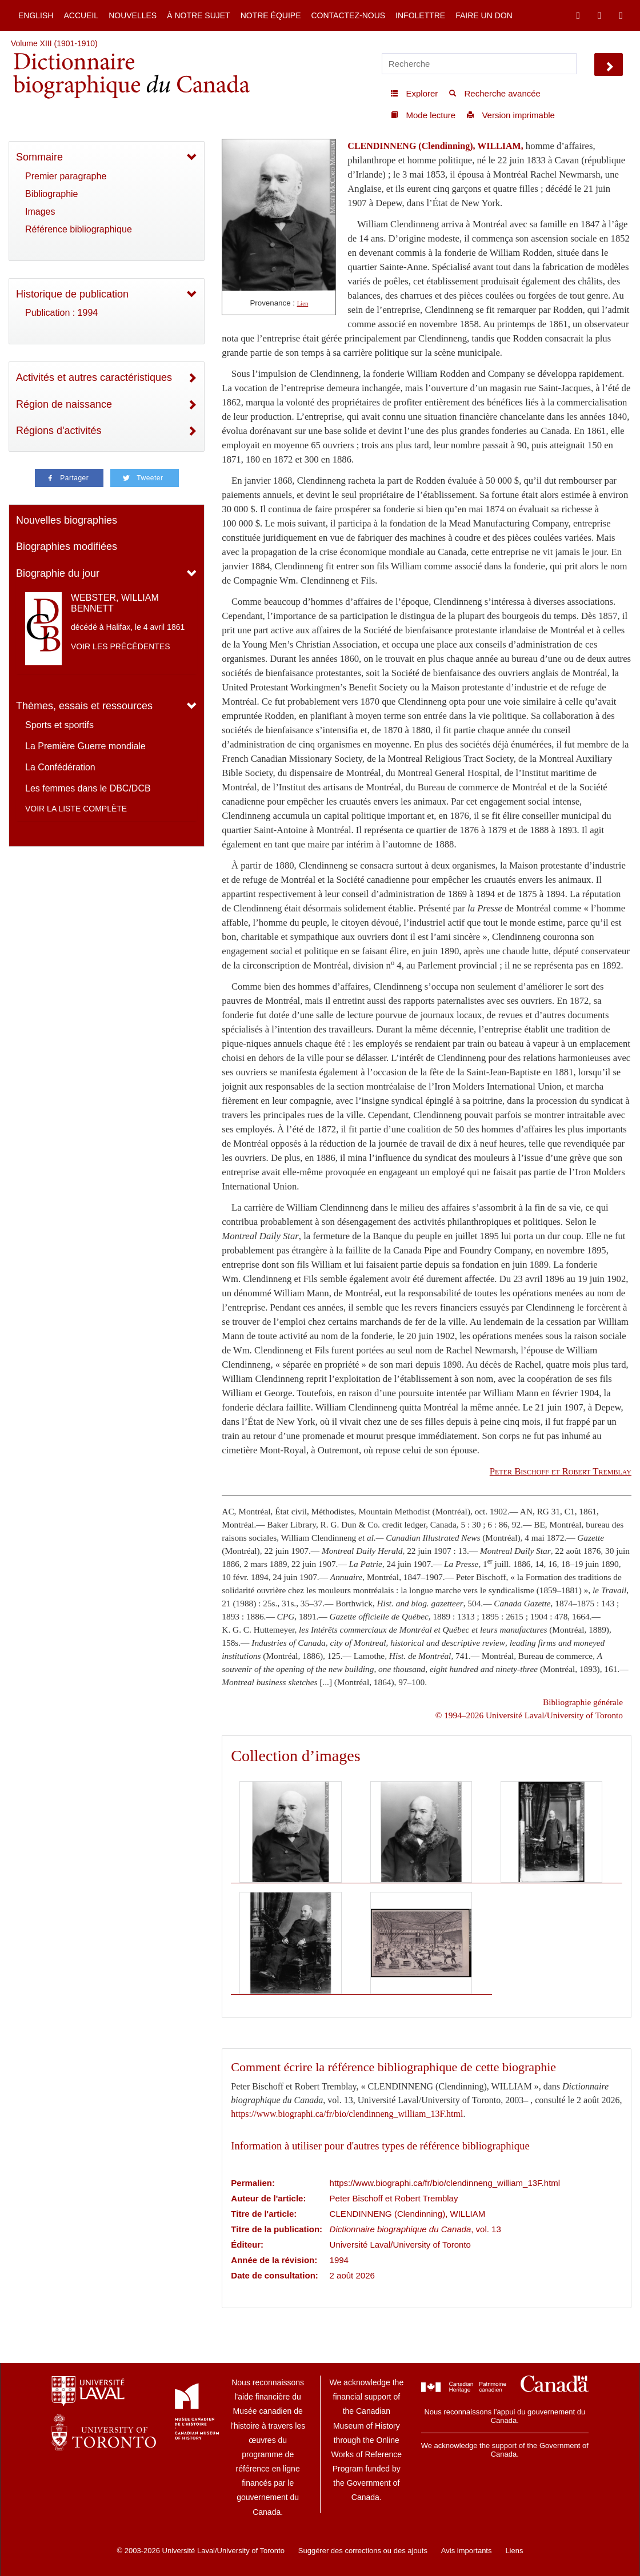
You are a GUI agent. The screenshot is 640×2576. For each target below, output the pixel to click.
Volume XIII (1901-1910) (54, 43)
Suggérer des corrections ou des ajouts (362, 2550)
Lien (303, 303)
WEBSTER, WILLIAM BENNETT (115, 603)
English (35, 15)
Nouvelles (133, 15)
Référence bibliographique (78, 229)
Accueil (80, 15)
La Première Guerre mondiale (85, 746)
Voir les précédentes (120, 646)
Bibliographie (51, 194)
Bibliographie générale (583, 1702)
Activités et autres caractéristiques (94, 377)
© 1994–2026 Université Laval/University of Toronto (529, 1715)
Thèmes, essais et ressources (84, 706)
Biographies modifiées (66, 546)
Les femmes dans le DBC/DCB (88, 788)
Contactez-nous (348, 15)
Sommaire (39, 157)
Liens (514, 2550)
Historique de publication (72, 294)
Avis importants (466, 2550)
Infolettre (420, 15)
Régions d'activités (59, 430)
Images (40, 211)
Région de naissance (64, 404)
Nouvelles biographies (66, 520)
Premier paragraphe (65, 176)
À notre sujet (198, 15)
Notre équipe (271, 15)
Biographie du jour (57, 573)
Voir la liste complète (76, 808)
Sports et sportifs (59, 725)
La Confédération (60, 767)
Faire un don (484, 15)
